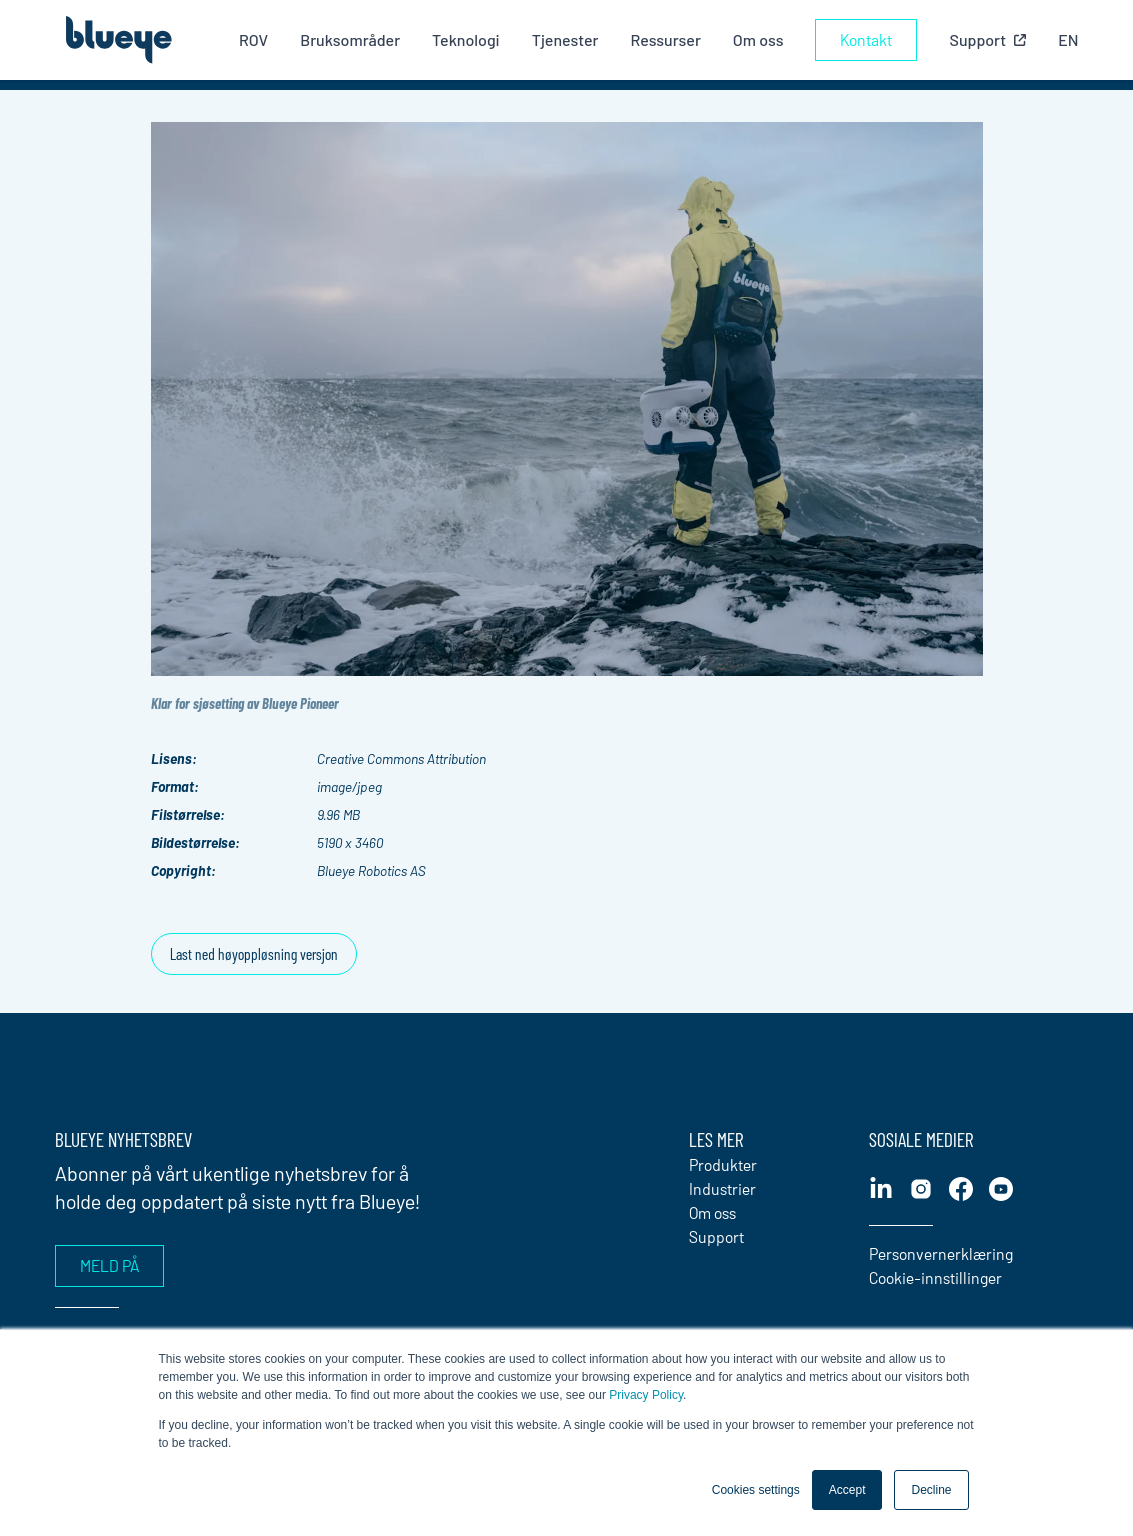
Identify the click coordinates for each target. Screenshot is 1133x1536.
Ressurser (665, 39)
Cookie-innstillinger (935, 1277)
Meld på (109, 1265)
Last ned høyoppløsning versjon (254, 953)
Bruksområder (350, 39)
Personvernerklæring (941, 1253)
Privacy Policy (646, 1395)
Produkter (723, 1164)
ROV (253, 39)
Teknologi (466, 39)
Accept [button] (847, 1490)
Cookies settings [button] (756, 1490)
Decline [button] (931, 1490)
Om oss (758, 39)
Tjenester (565, 39)
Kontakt (866, 39)
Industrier (722, 1188)
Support (716, 1236)
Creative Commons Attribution (401, 758)
